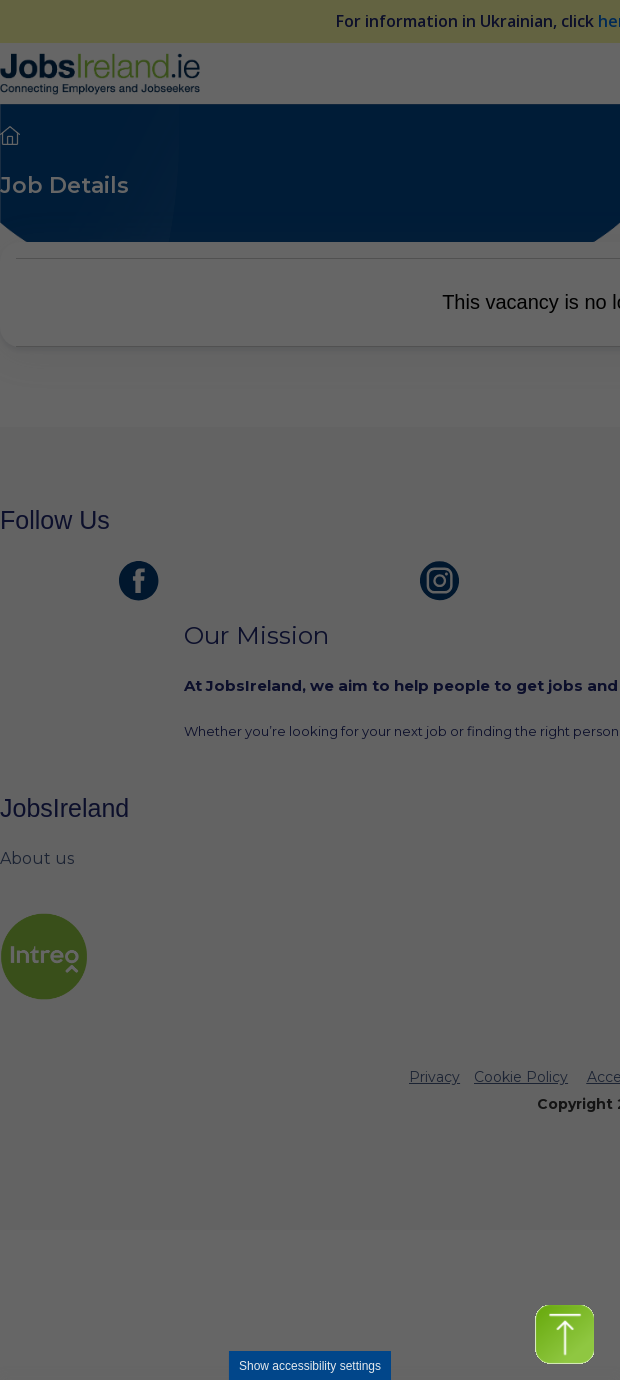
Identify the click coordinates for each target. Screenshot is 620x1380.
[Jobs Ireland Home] (100, 72)
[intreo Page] (44, 956)
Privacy (434, 1077)
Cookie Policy (521, 1077)
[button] (564, 1334)
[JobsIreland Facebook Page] (139, 581)
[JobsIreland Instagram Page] (440, 581)
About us (37, 858)
